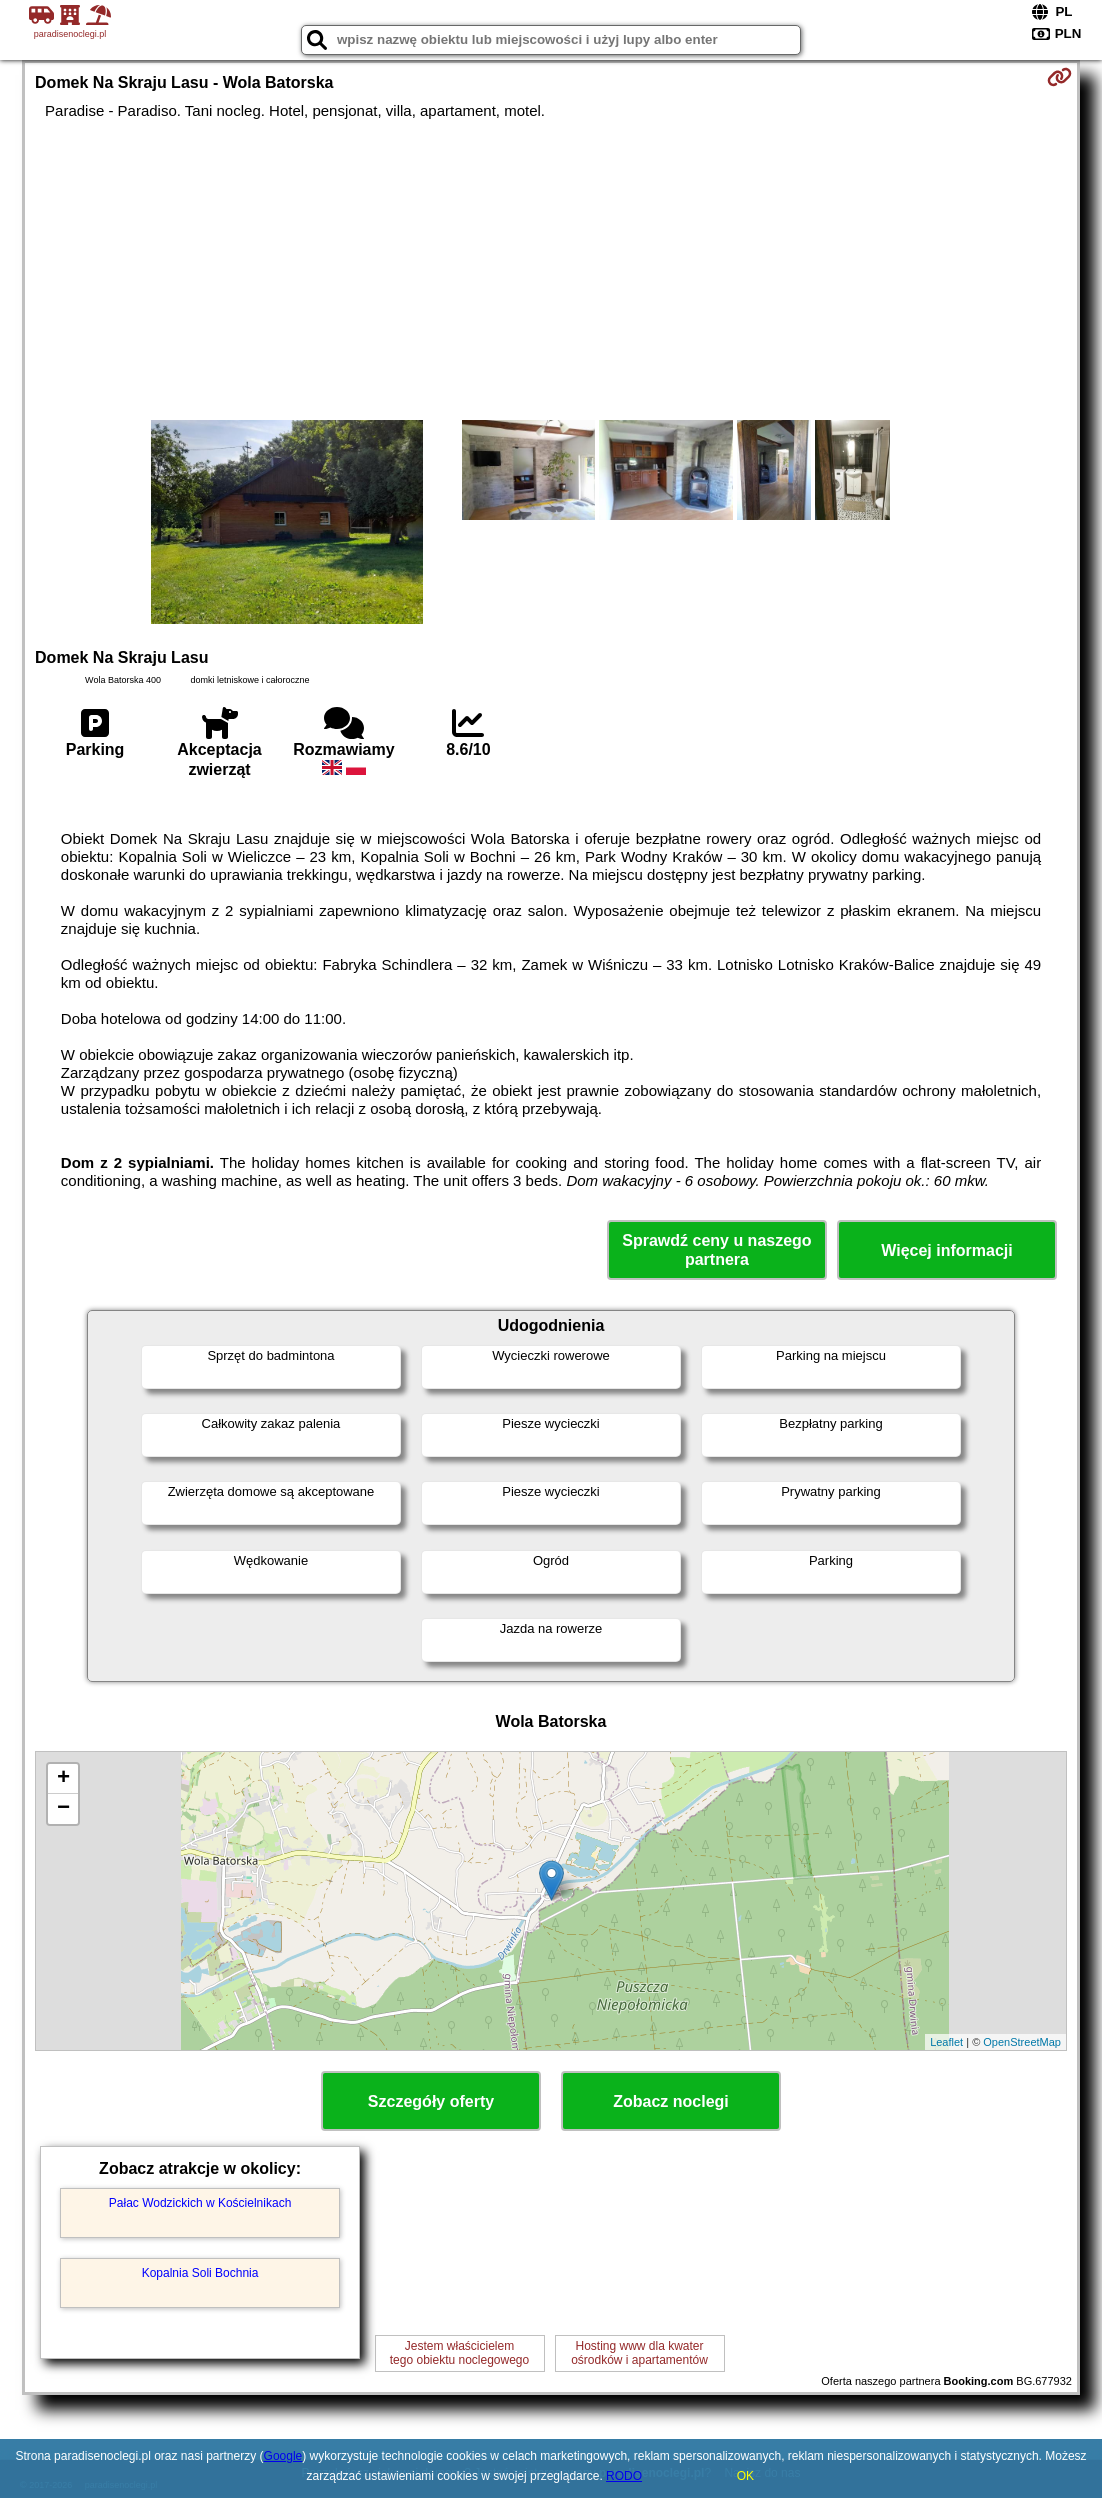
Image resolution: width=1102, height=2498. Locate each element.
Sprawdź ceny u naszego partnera (716, 1250)
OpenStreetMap (1022, 2042)
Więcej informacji (946, 1250)
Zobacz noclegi (671, 2101)
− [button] (63, 1809)
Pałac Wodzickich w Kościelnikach (200, 2203)
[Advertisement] (551, 270)
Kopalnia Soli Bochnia (200, 2273)
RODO (624, 2476)
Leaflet (946, 2042)
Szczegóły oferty (431, 2101)
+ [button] (63, 1779)
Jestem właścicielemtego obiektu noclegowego (459, 2353)
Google (283, 2456)
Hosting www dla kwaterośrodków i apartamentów (639, 2353)
